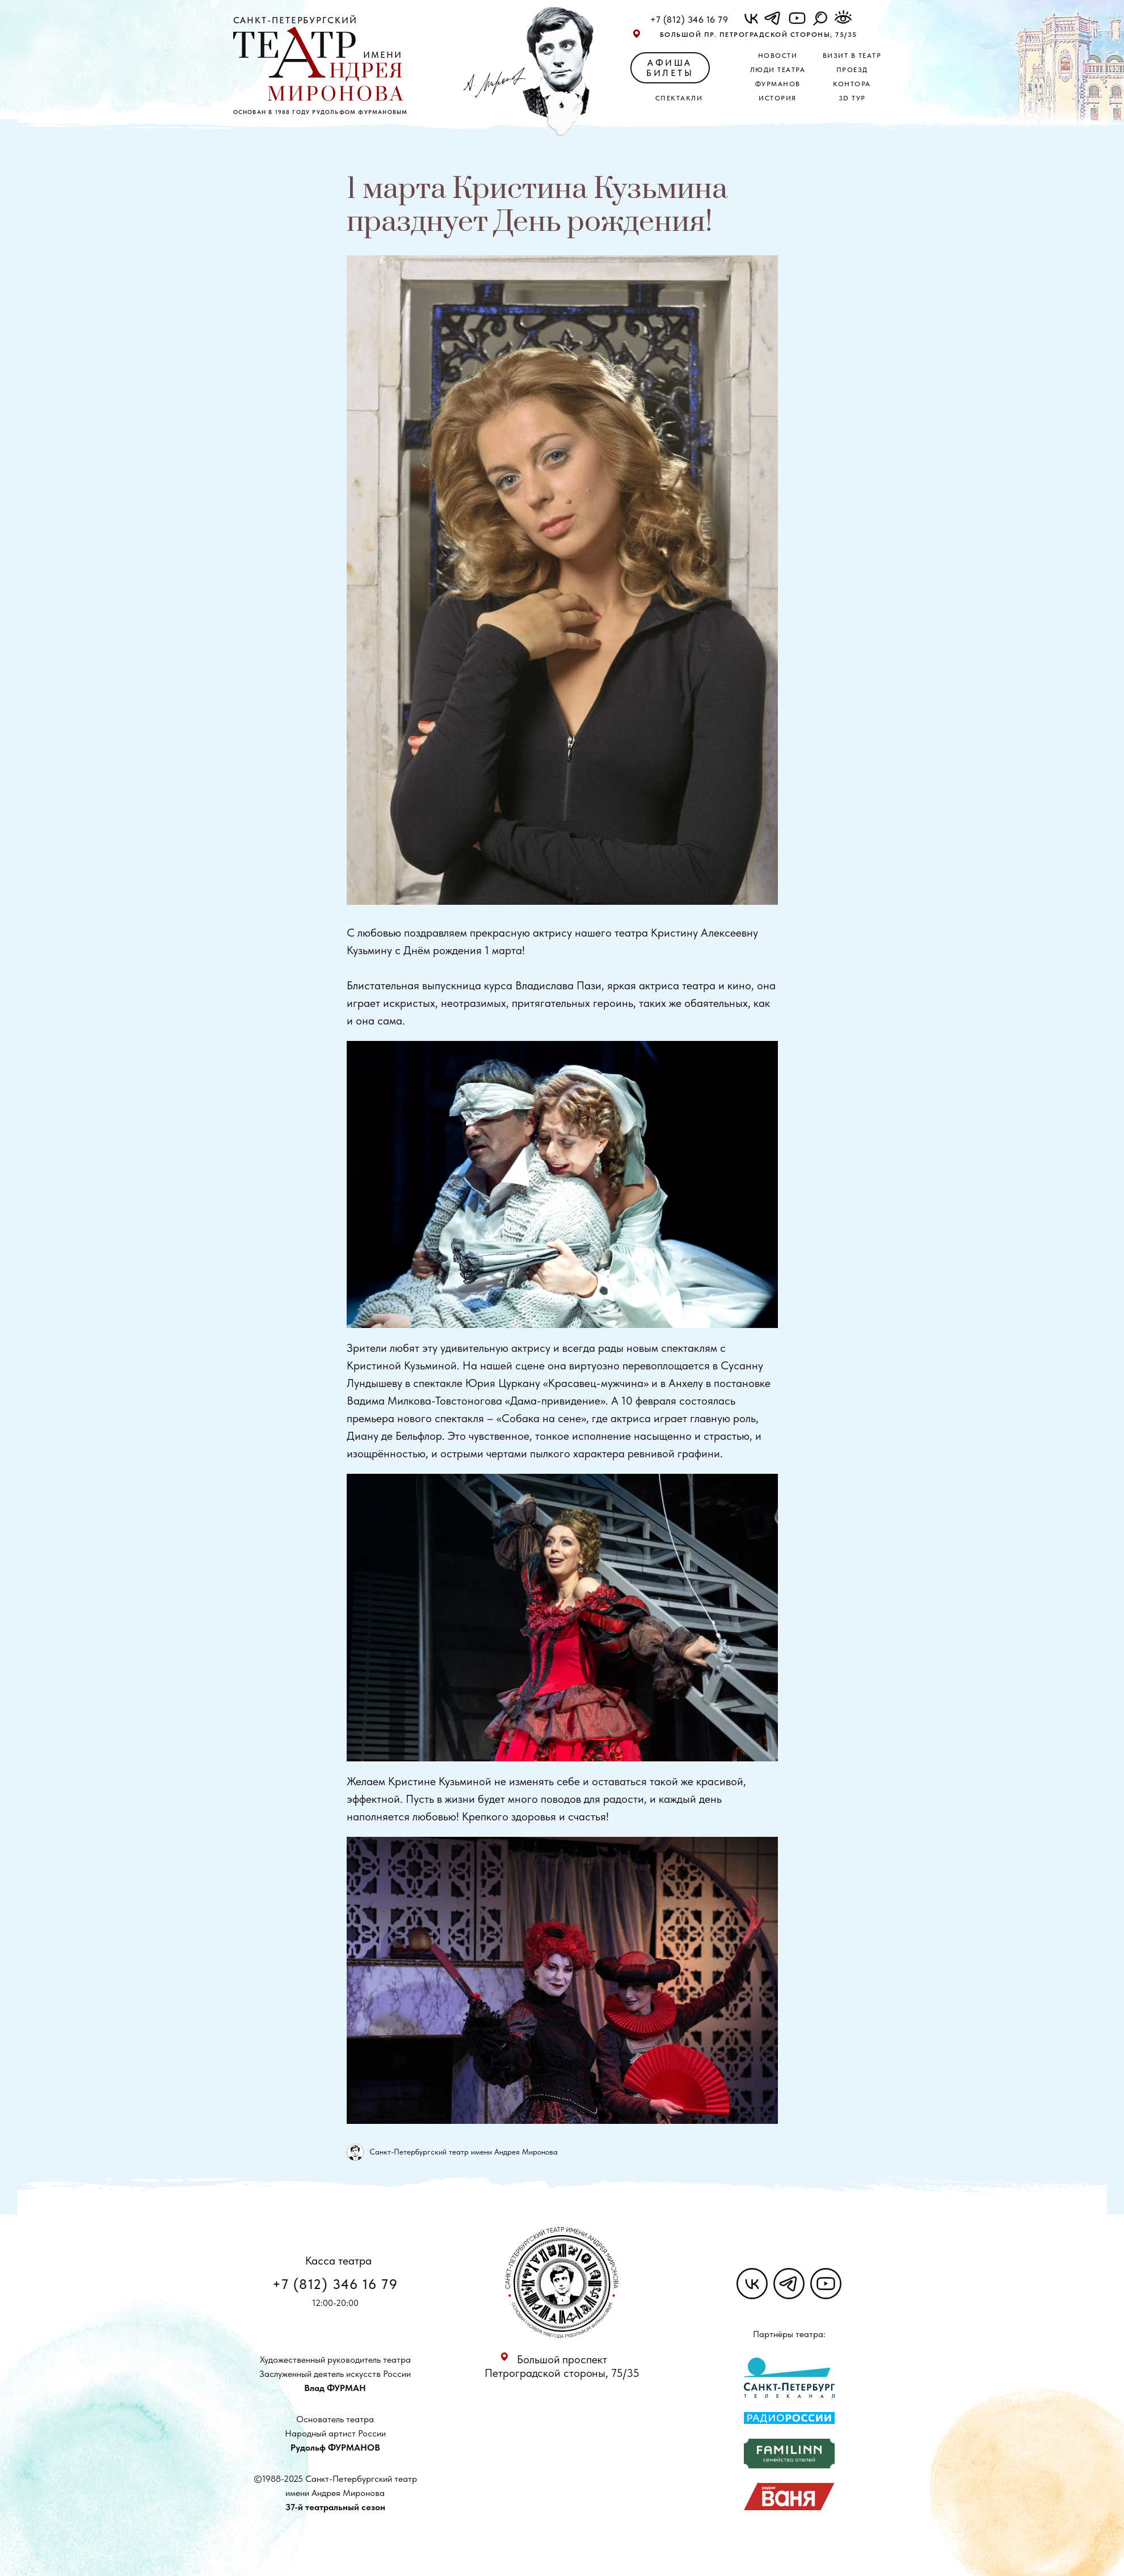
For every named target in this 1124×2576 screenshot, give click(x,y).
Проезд (852, 70)
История (778, 98)
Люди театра (778, 70)
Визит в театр (852, 56)
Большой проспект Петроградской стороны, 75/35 (562, 2366)
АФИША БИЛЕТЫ (669, 67)
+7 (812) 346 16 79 (689, 19)
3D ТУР (852, 98)
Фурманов (778, 84)
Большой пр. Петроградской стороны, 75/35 (758, 35)
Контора (852, 84)
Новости (778, 56)
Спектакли (679, 98)
